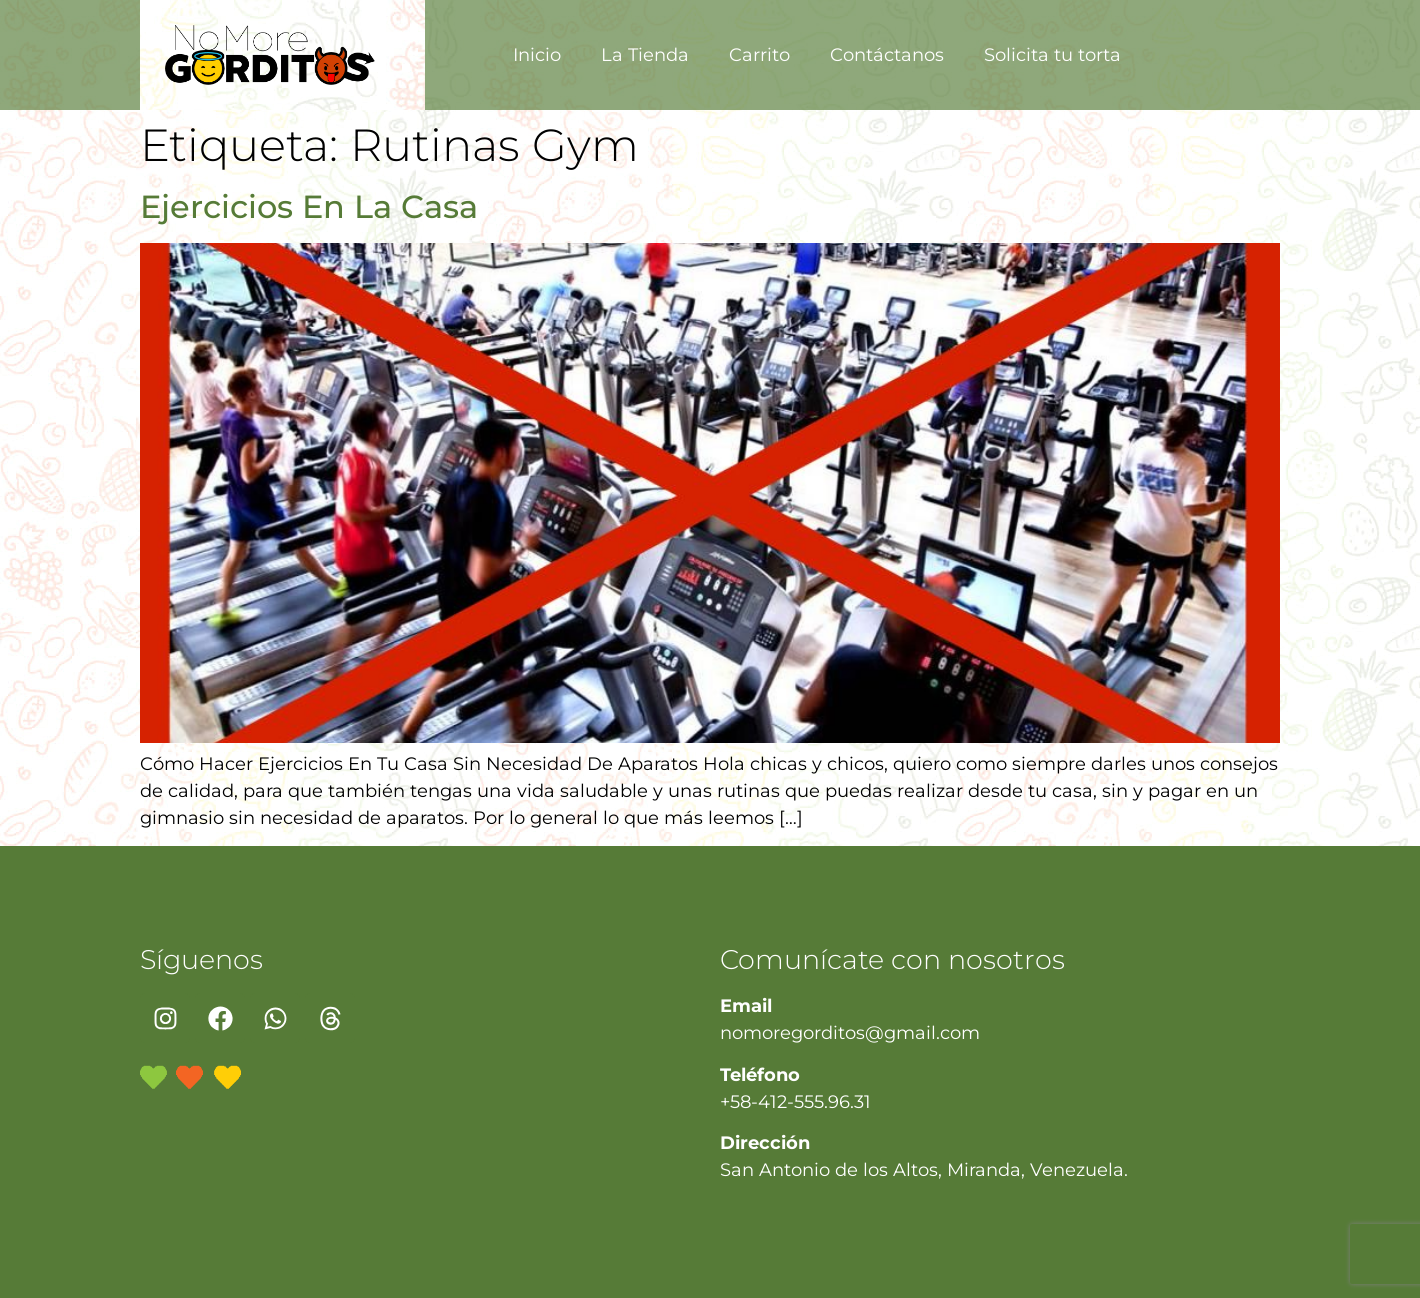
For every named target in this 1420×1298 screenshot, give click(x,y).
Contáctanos (887, 55)
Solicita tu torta (1052, 55)
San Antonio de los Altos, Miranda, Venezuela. (924, 1170)
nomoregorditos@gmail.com (850, 1033)
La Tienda (645, 55)
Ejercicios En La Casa (309, 206)
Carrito (759, 55)
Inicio (537, 55)
